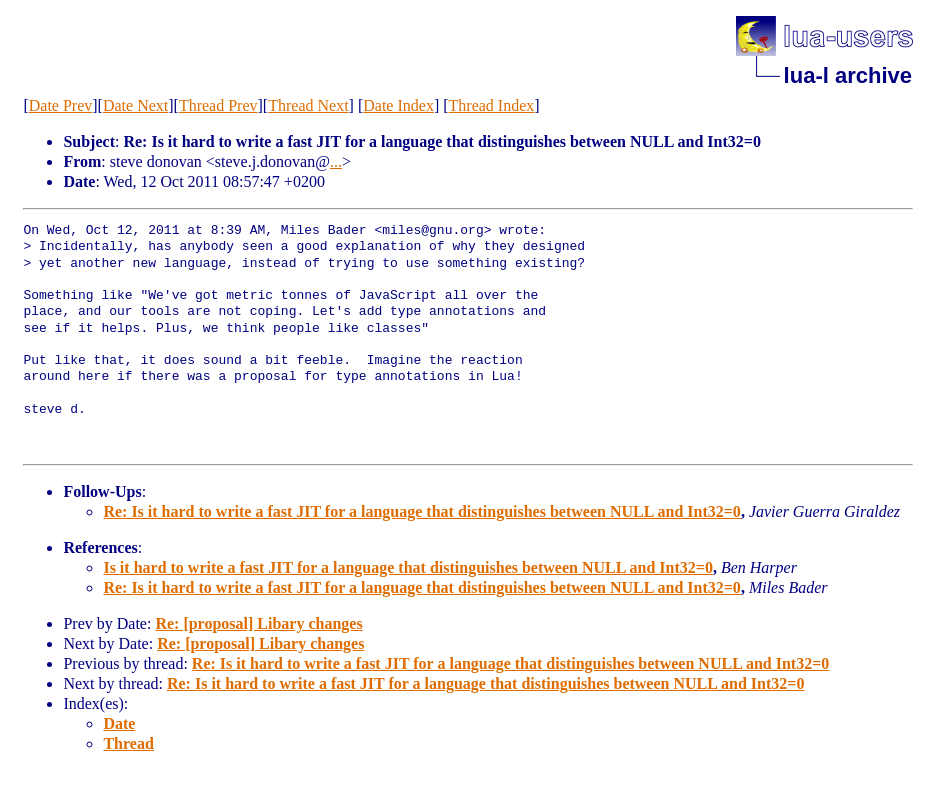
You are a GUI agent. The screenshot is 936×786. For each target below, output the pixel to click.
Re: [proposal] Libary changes (258, 623)
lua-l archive (848, 75)
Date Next (135, 105)
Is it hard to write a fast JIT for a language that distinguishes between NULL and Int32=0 (407, 567)
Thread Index (492, 105)
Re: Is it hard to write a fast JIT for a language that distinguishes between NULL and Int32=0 (421, 511)
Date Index (398, 105)
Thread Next (308, 105)
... (336, 161)
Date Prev (61, 105)
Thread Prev (218, 105)
